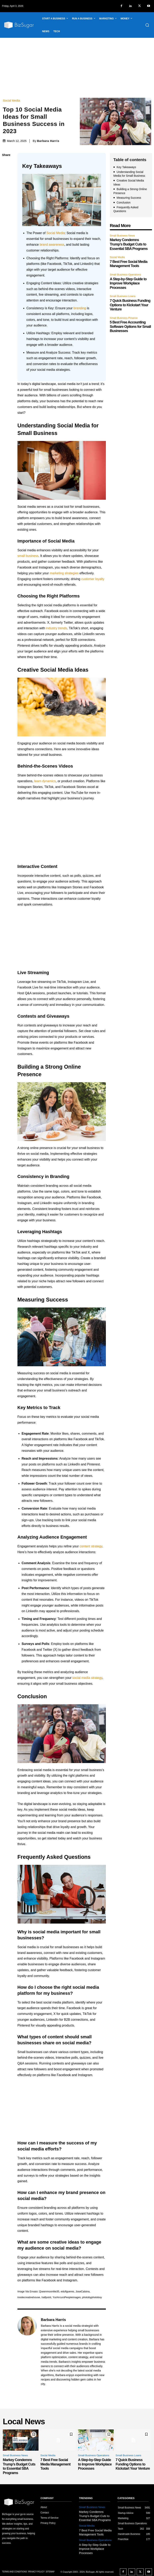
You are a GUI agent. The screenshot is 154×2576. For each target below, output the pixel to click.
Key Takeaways (126, 167)
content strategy (91, 1546)
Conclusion (124, 202)
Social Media (12, 100)
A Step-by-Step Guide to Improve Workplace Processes (128, 283)
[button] (147, 25)
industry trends (56, 628)
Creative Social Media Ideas (128, 182)
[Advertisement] (77, 68)
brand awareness (52, 244)
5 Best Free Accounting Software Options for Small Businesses (130, 326)
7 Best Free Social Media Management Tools (128, 264)
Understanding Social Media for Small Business (129, 174)
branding (80, 308)
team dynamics (45, 781)
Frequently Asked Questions (125, 209)
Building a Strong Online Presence (130, 191)
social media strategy (87, 1677)
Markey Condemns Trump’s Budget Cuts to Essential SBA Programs (129, 244)
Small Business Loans (123, 296)
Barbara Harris (48, 141)
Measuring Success (129, 197)
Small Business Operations (125, 274)
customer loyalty (92, 579)
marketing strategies (64, 573)
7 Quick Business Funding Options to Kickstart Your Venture (130, 305)
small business (27, 555)
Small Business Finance (124, 317)
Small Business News (122, 235)
